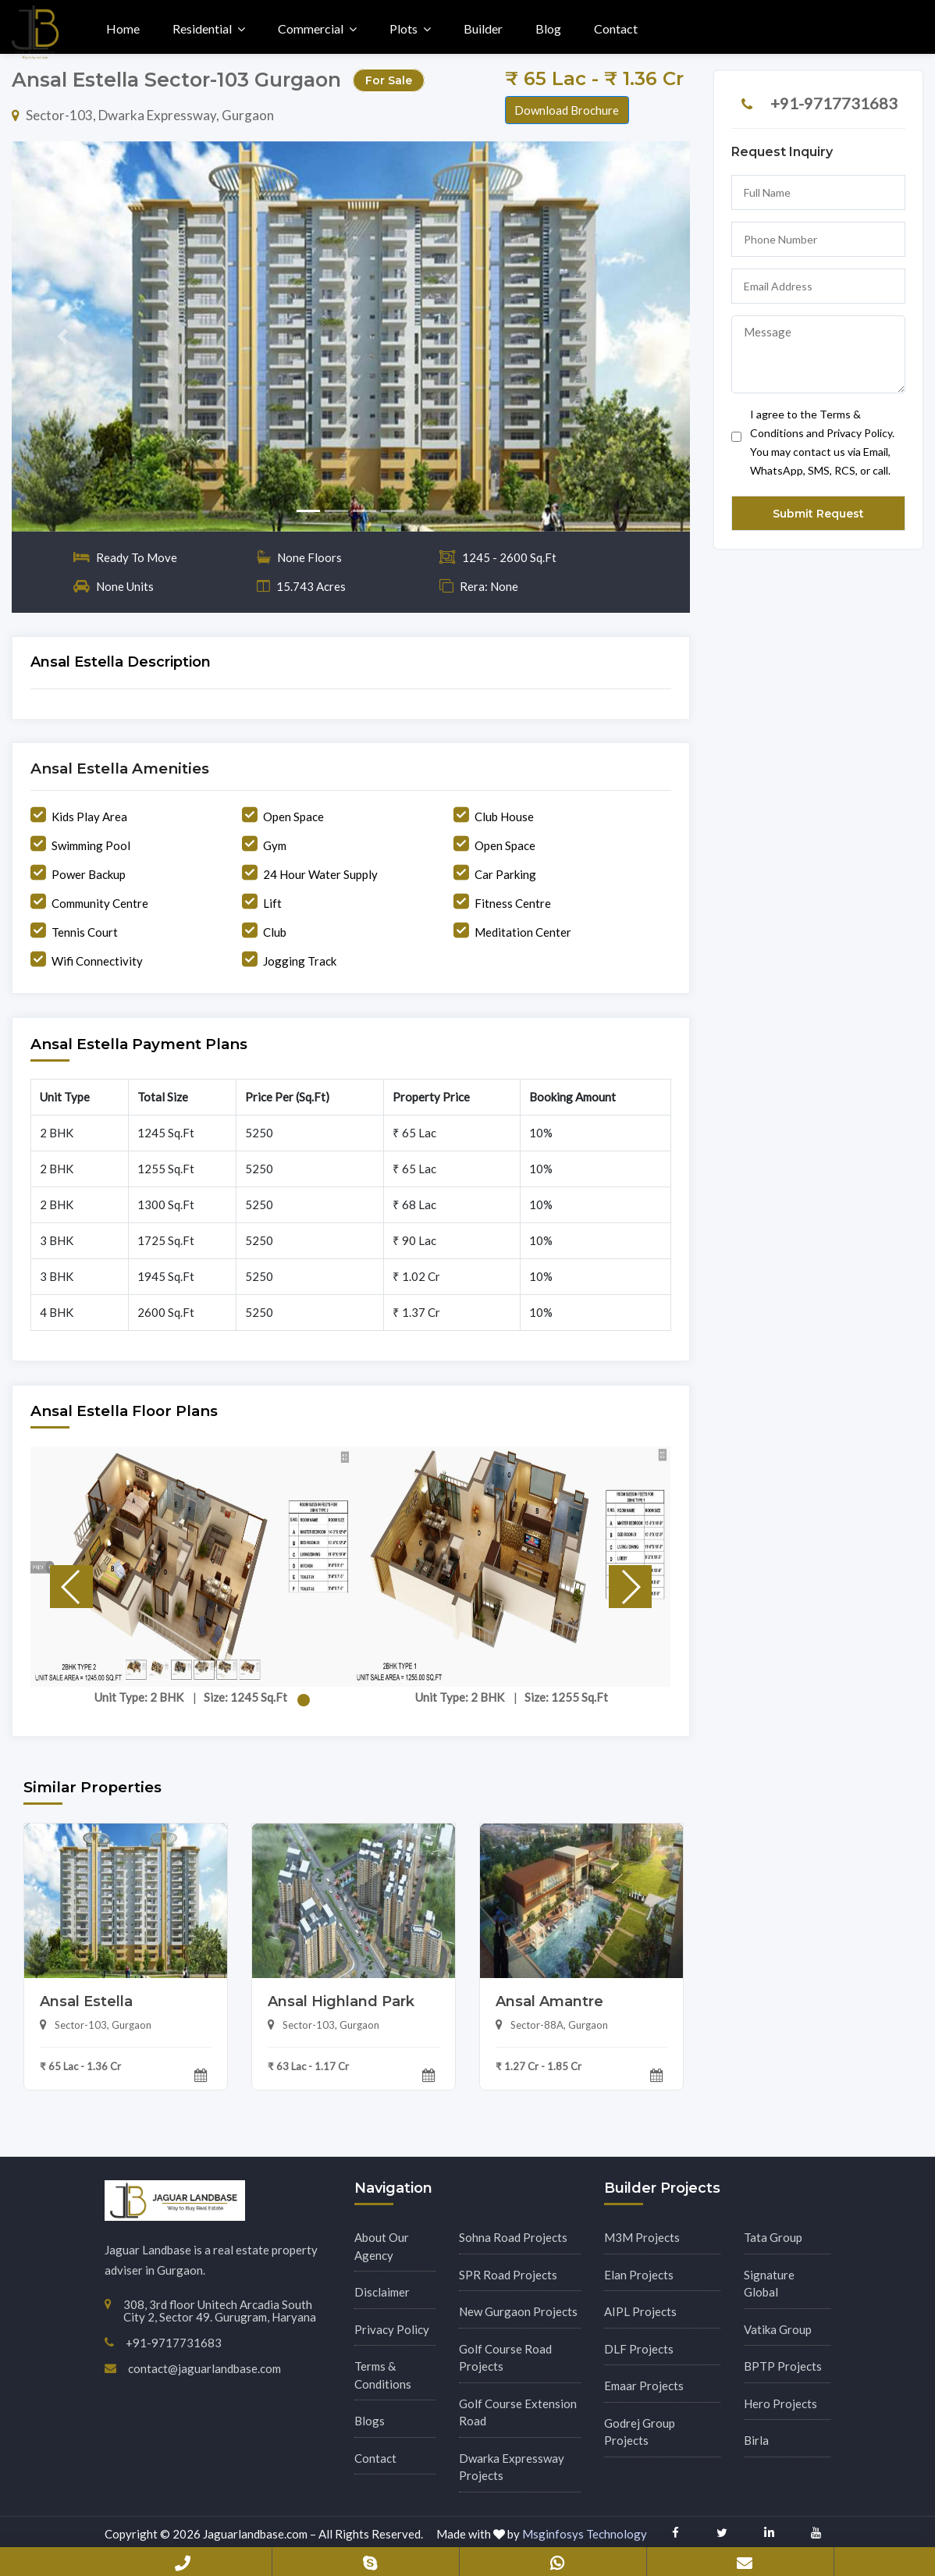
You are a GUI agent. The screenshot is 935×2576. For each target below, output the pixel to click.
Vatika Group (778, 2329)
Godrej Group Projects (639, 2432)
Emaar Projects (644, 2386)
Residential (202, 28)
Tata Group (773, 2237)
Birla (756, 2440)
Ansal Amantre (549, 2001)
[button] (62, 336)
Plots (403, 28)
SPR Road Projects (508, 2275)
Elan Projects (639, 2275)
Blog (548, 28)
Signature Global (769, 2284)
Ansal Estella (86, 2001)
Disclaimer (382, 2292)
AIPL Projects (640, 2311)
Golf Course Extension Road (518, 2412)
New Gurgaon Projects (518, 2311)
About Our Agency (381, 2246)
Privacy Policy (391, 2329)
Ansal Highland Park (341, 2001)
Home (123, 28)
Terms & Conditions (382, 2375)
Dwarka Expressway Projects (511, 2467)
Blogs (369, 2421)
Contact (616, 28)
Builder (483, 28)
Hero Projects (780, 2403)
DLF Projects (639, 2349)
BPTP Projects (783, 2366)
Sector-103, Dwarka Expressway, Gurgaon (143, 115)
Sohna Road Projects (513, 2237)
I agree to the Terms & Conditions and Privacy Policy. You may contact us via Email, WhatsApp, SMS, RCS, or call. (812, 442)
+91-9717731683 (834, 103)
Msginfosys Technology (584, 2534)
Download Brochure (566, 110)
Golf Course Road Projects (505, 2358)
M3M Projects (642, 2237)
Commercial (310, 28)
